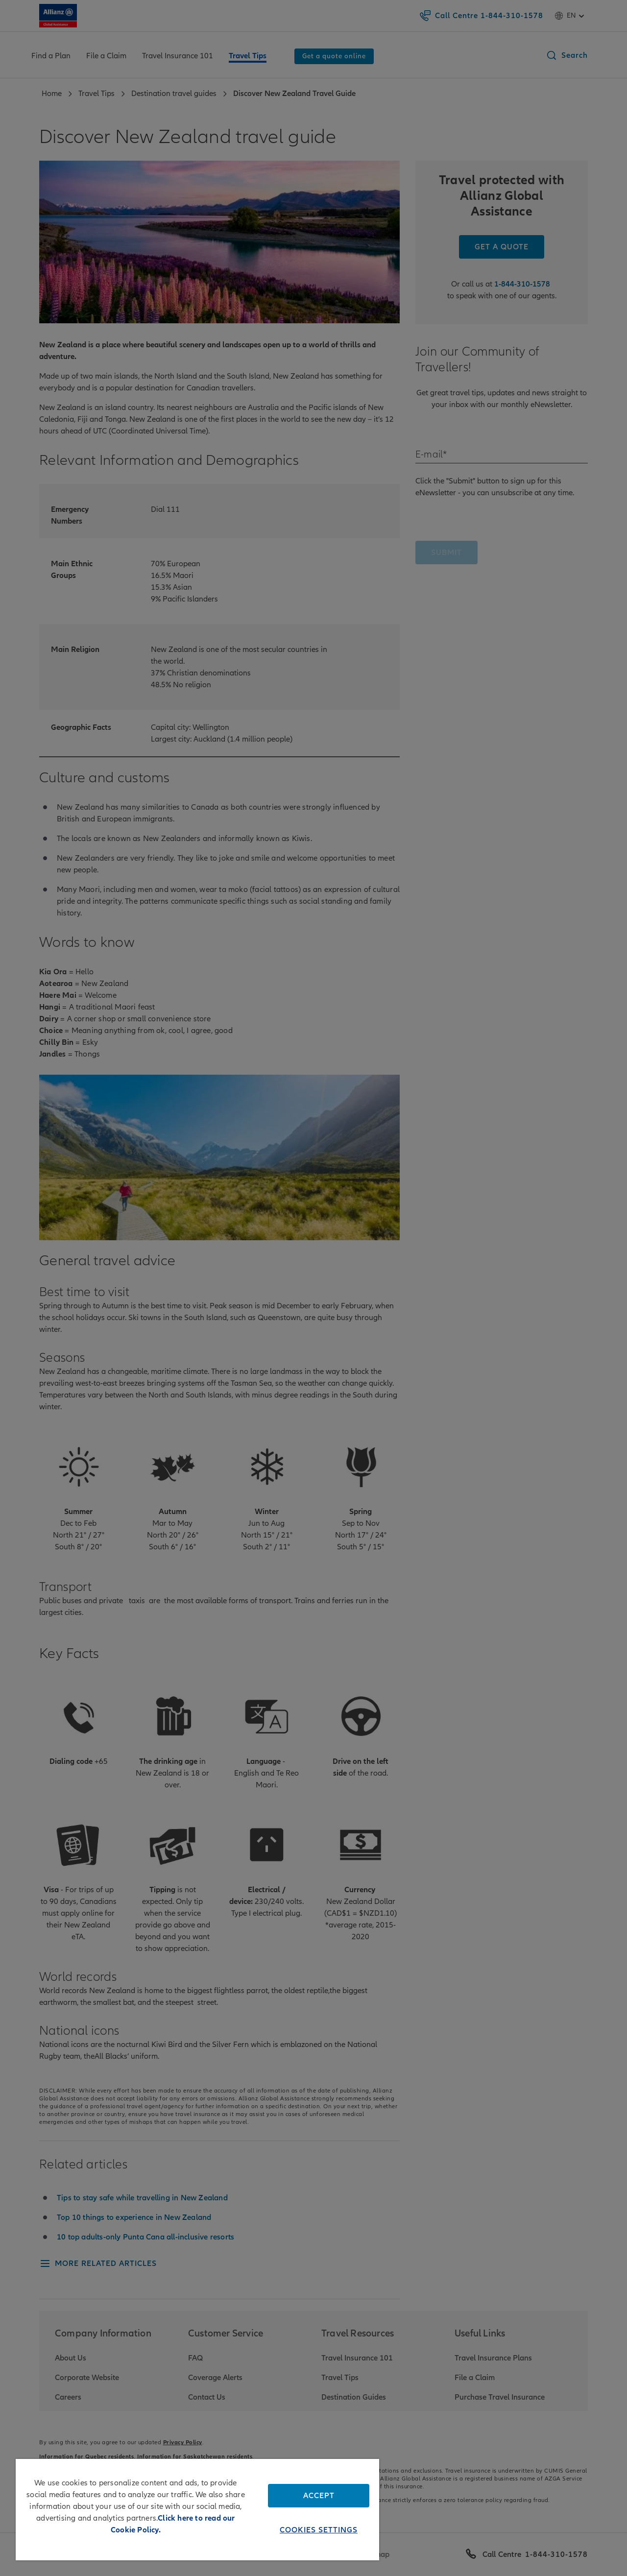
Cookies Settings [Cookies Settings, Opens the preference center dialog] (319, 2530)
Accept (319, 2496)
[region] (197, 2509)
